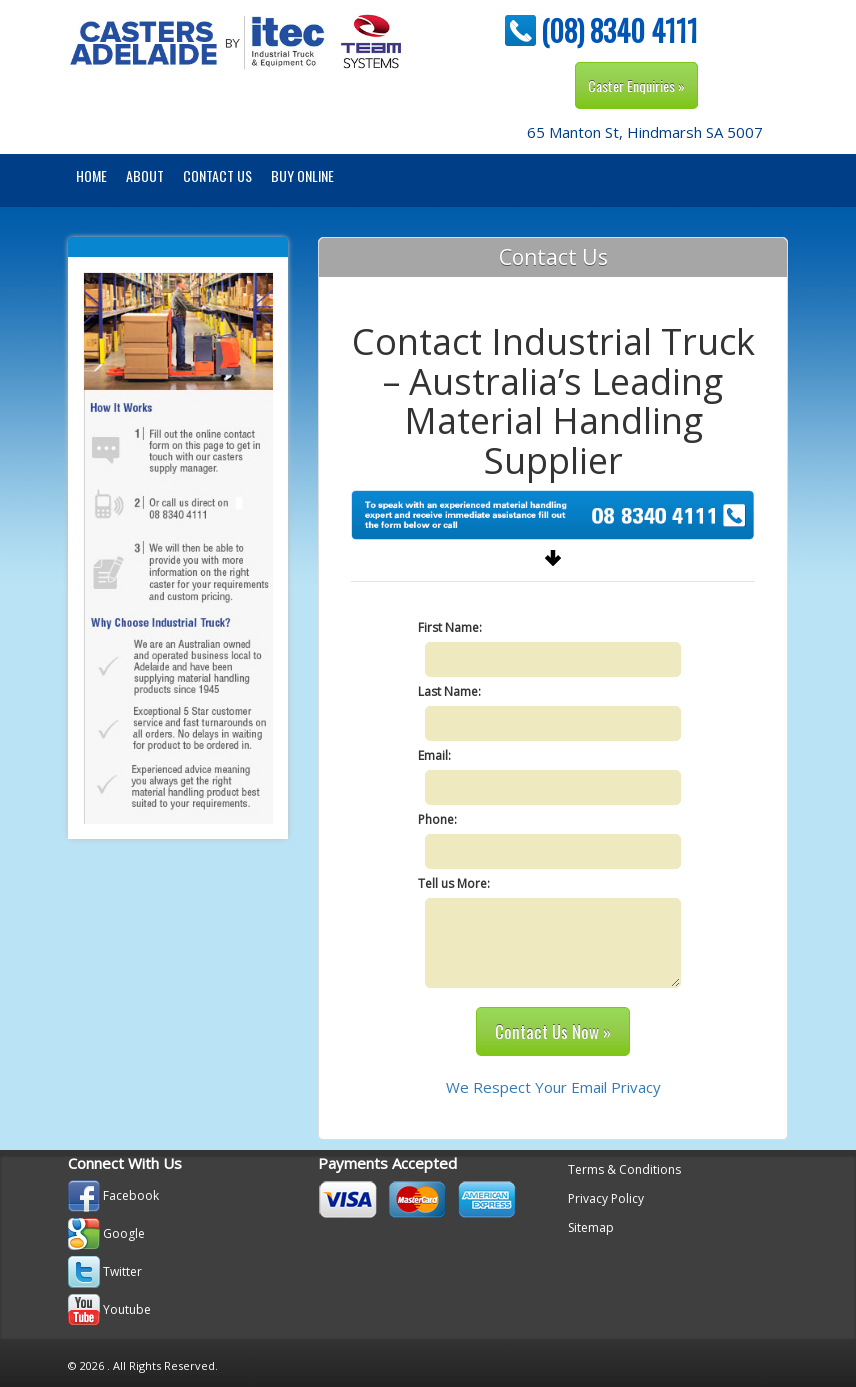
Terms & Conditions (624, 1169)
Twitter (122, 1271)
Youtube (127, 1309)
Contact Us (217, 175)
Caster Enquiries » (636, 85)
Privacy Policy (606, 1198)
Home (91, 175)
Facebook (131, 1195)
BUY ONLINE (302, 175)
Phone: (437, 819)
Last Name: (449, 691)
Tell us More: (454, 883)
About (145, 175)
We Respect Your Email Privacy (553, 1087)
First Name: (450, 627)
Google (124, 1233)
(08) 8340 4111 (619, 30)
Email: (434, 755)
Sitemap (591, 1227)
